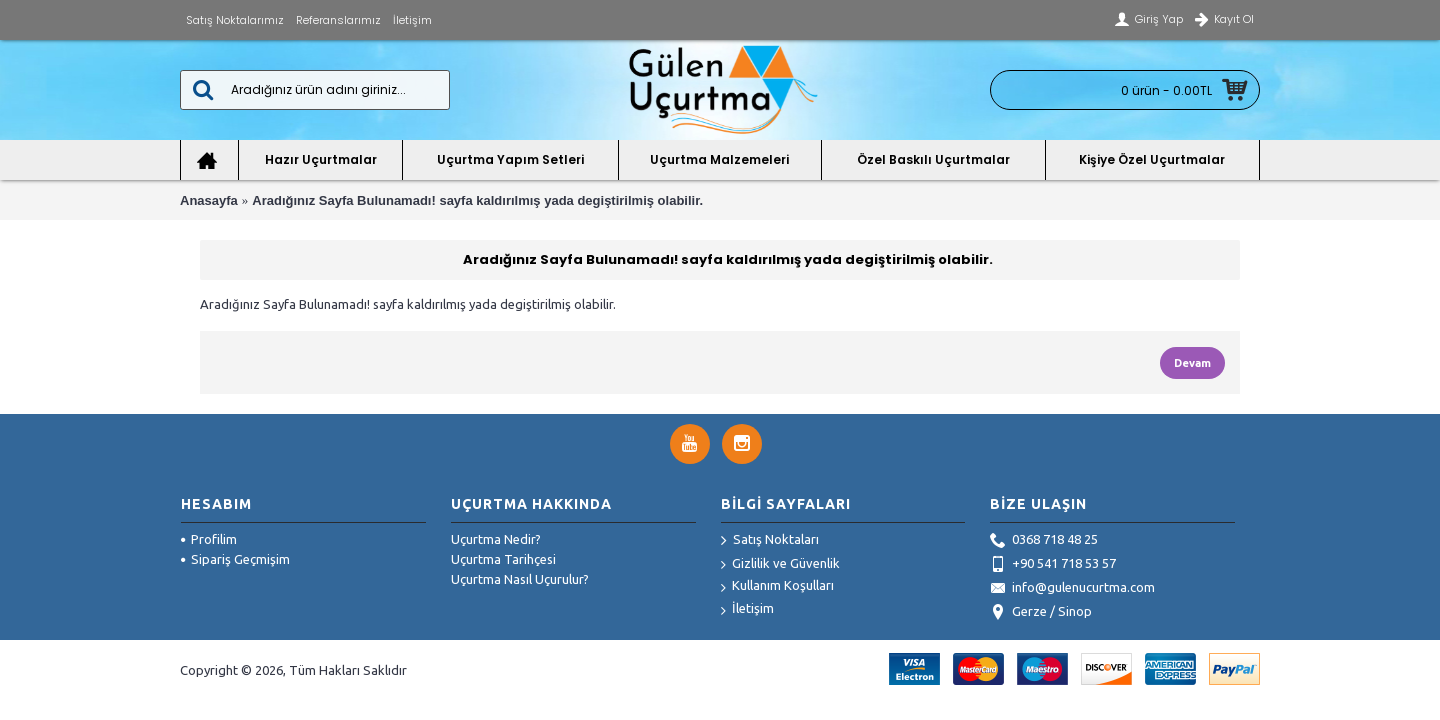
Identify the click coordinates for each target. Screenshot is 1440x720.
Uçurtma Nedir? (496, 539)
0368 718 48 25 (1044, 541)
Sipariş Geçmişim (235, 559)
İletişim (747, 609)
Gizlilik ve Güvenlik (780, 564)
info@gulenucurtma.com (1072, 589)
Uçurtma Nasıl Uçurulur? (520, 579)
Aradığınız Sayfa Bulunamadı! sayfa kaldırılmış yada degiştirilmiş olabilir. (477, 200)
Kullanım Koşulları (777, 586)
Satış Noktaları (770, 541)
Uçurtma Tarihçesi (503, 559)
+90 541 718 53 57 (1053, 565)
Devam (1192, 363)
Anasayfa (209, 200)
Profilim (209, 539)
